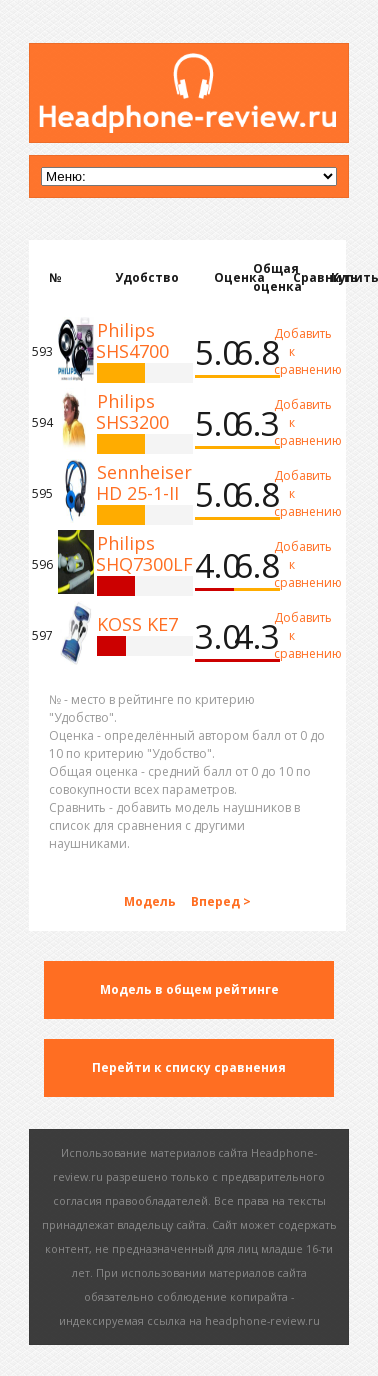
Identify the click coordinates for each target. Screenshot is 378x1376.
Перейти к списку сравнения (189, 1067)
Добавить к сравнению (292, 351)
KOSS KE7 (137, 624)
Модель (151, 901)
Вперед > (221, 901)
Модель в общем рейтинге (189, 989)
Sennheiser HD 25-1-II (144, 482)
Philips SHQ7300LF (144, 553)
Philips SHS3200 (132, 411)
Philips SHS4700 (132, 340)
